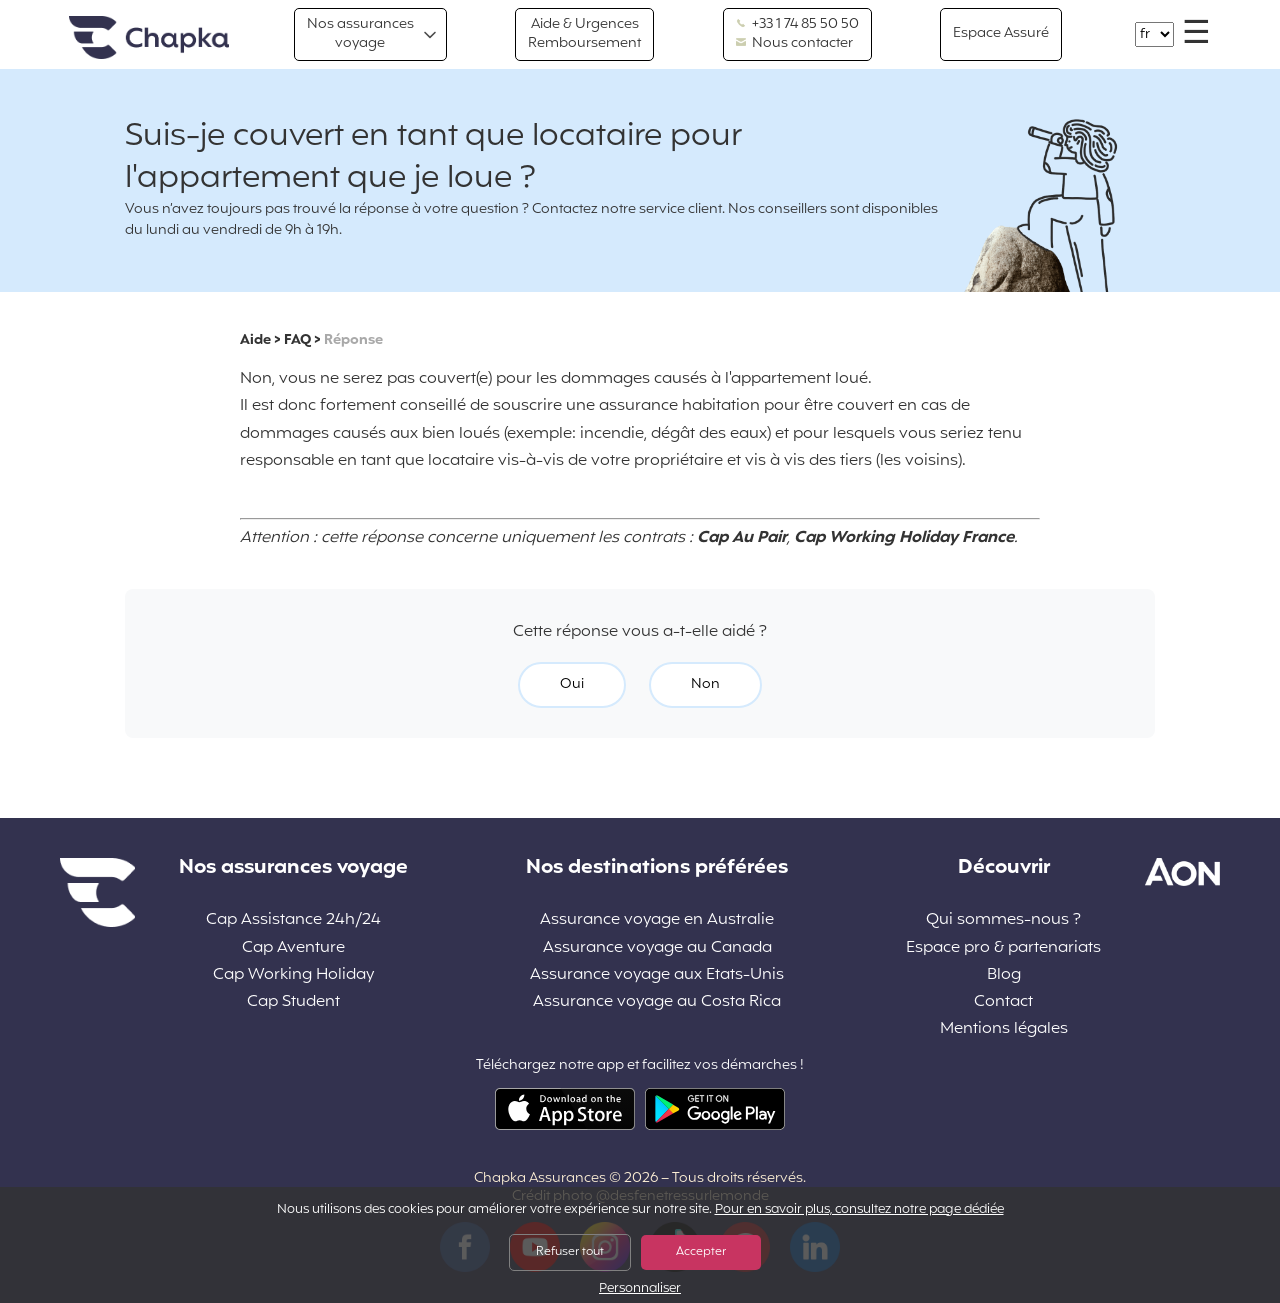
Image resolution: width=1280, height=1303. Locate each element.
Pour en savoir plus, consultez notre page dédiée (859, 1210)
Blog (1004, 975)
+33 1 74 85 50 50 (797, 25)
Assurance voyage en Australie (657, 920)
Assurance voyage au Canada (657, 948)
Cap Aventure (293, 948)
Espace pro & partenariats (1003, 948)
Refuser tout (570, 1252)
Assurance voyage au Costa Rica (657, 1002)
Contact (1003, 1002)
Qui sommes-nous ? (1003, 920)
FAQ (297, 340)
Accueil (149, 38)
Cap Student (293, 1002)
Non (705, 684)
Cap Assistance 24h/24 (293, 920)
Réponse (353, 340)
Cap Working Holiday (293, 975)
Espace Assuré (1001, 33)
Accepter (701, 1252)
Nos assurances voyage (360, 33)
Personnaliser (640, 1289)
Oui (572, 684)
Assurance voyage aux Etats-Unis (657, 975)
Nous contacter (794, 44)
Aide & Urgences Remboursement (584, 33)
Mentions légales (1004, 1029)
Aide (255, 340)
